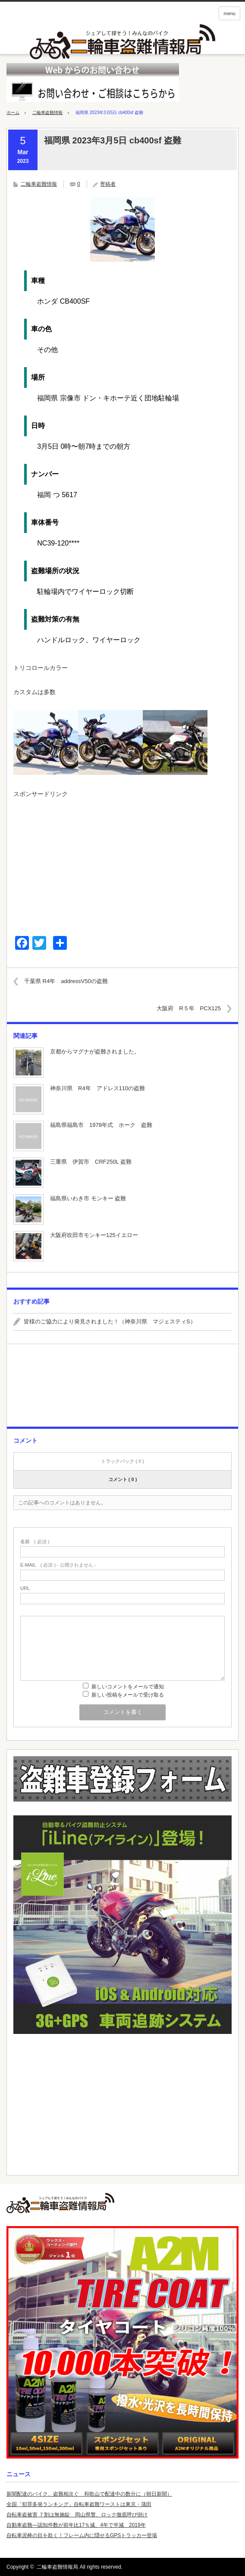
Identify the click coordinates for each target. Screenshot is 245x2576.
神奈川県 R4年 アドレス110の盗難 (97, 1088)
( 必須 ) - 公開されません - (58, 1565)
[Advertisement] (122, 863)
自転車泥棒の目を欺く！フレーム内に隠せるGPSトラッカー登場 (81, 2535)
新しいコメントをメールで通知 (127, 1687)
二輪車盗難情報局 (57, 2567)
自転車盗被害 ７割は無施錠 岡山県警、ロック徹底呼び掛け (77, 2515)
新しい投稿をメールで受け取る (127, 1695)
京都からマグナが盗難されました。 (95, 1051)
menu (229, 13)
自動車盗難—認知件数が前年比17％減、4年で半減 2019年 (76, 2525)
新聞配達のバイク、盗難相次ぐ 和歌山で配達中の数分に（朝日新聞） (89, 2494)
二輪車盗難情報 (47, 112)
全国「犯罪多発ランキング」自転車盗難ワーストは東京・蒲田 (78, 2504)
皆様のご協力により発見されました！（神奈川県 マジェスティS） (110, 1321)
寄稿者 (108, 184)
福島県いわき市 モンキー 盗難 (88, 1198)
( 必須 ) (34, 1541)
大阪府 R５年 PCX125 (189, 1008)
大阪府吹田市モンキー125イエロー (94, 1235)
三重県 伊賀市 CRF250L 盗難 (91, 1161)
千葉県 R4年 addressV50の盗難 (66, 981)
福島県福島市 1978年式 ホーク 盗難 (101, 1125)
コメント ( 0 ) (122, 1479)
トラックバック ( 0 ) (122, 1461)
